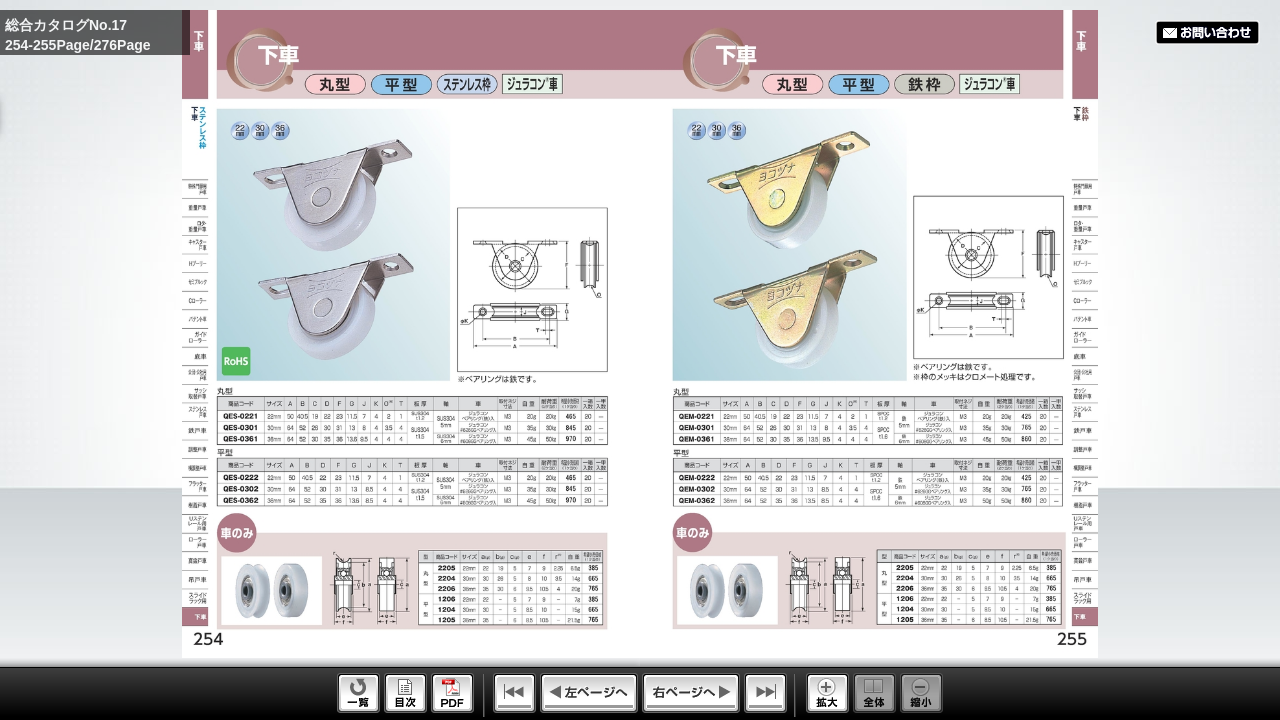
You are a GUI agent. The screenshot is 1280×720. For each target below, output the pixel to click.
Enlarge (827, 693)
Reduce (921, 693)
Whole (874, 693)
